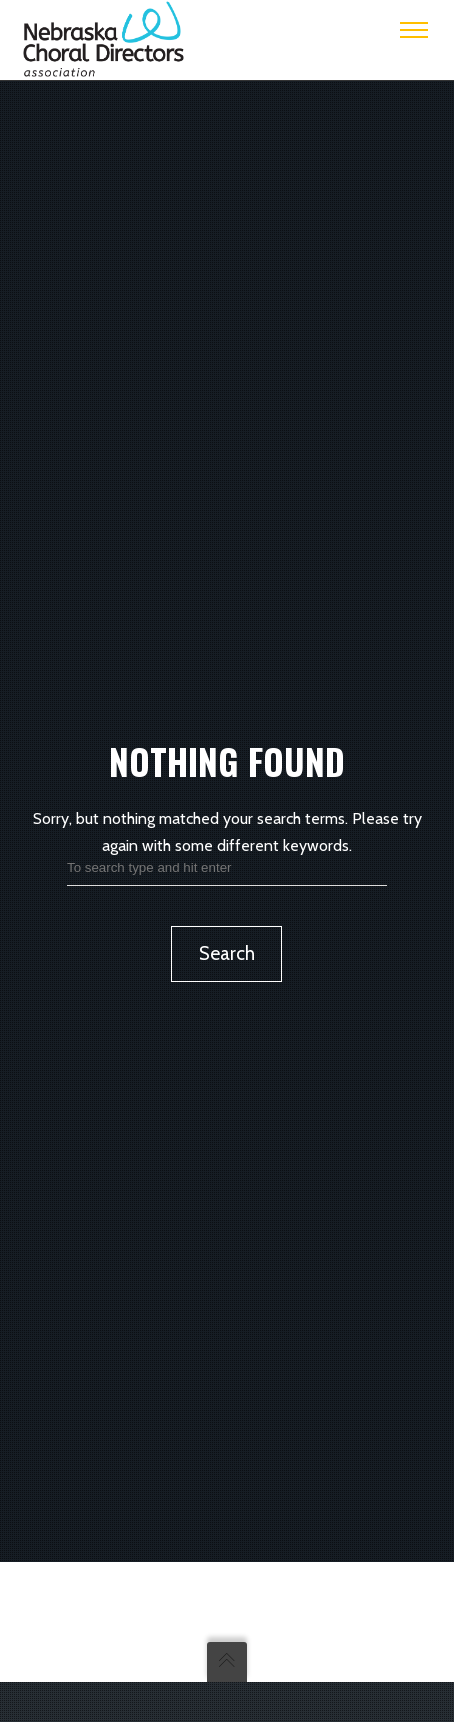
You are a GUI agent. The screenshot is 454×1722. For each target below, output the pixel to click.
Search (227, 953)
